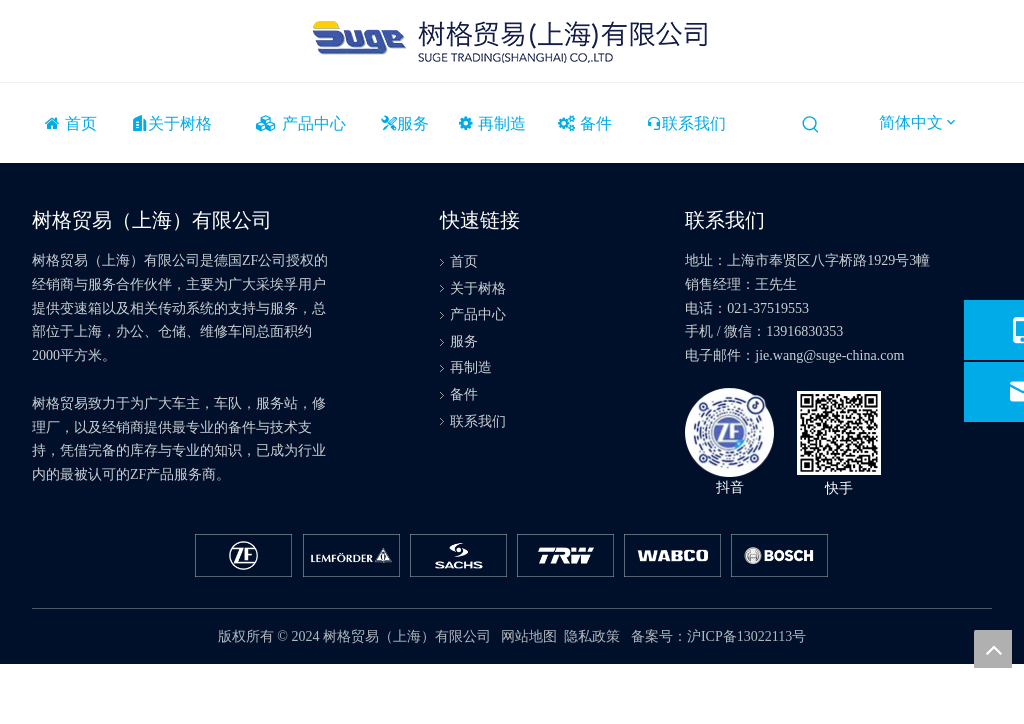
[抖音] (729, 432)
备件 (464, 394)
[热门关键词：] (811, 125)
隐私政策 (592, 636)
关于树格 (478, 288)
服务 (464, 341)
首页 (464, 261)
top (993, 649)
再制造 (471, 367)
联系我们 (478, 421)
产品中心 (478, 314)
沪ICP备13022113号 (746, 636)
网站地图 (529, 636)
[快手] (839, 433)
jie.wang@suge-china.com (829, 355)
